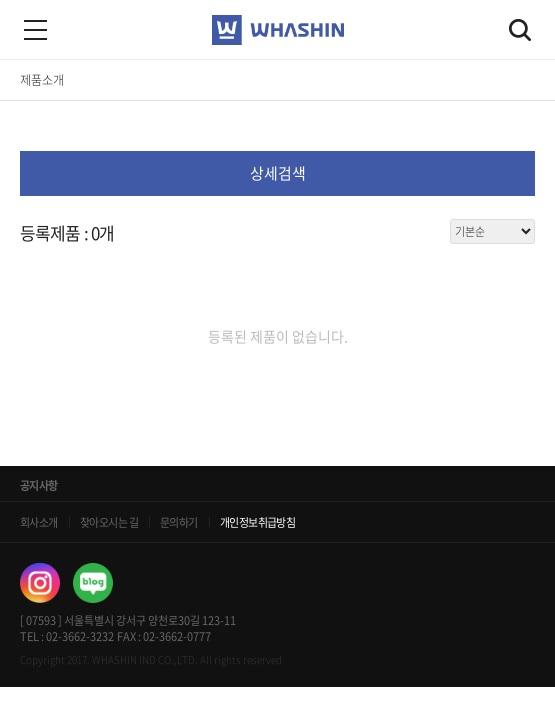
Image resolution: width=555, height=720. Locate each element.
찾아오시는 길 (109, 522)
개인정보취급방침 (258, 522)
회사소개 (39, 522)
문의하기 (179, 522)
